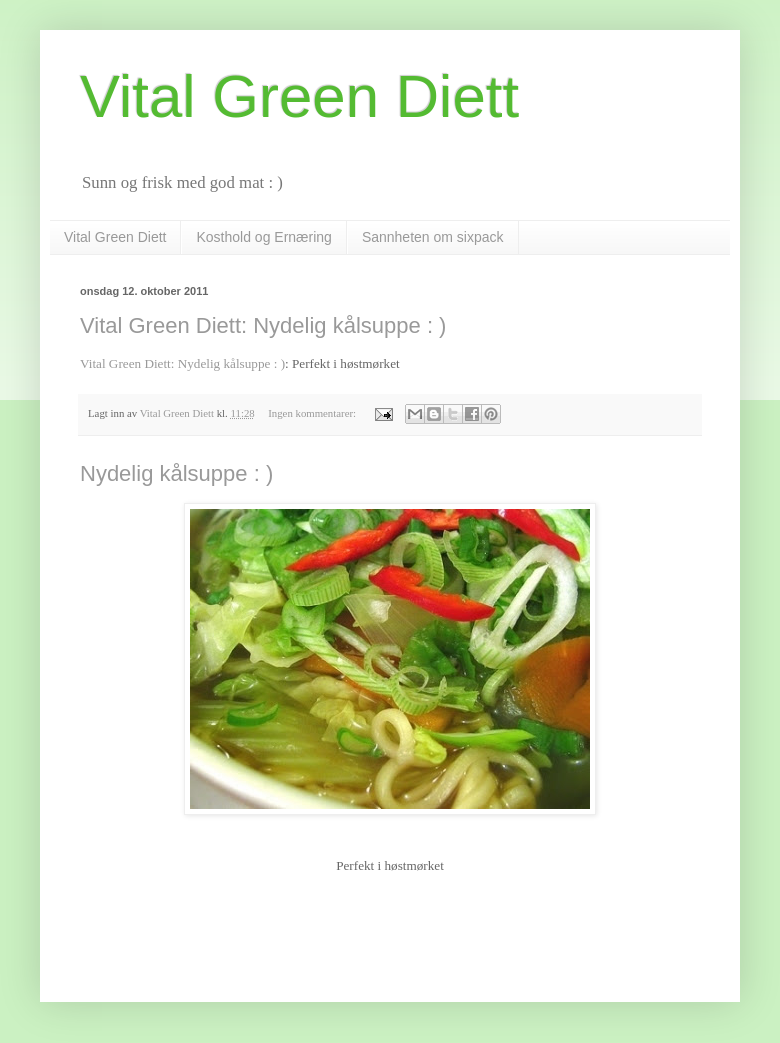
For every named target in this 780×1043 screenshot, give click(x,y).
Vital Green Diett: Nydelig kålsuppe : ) (263, 325)
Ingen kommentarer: (313, 413)
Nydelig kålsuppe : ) (176, 473)
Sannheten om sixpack (433, 237)
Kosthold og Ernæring (263, 237)
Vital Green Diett (115, 237)
